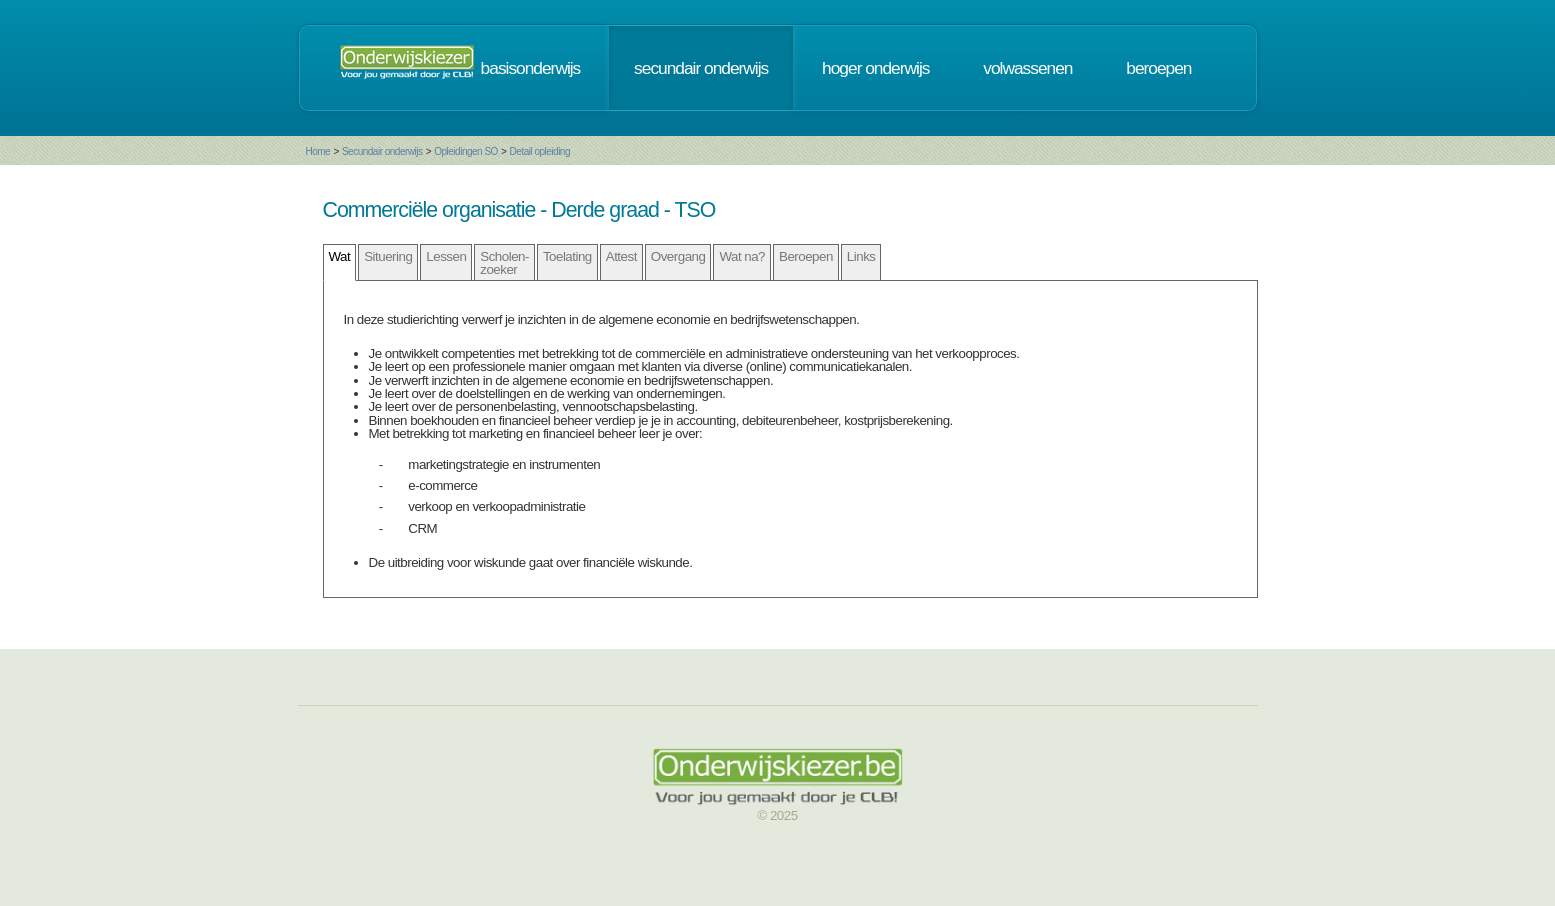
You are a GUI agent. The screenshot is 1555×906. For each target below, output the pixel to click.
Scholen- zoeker (504, 263)
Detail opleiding (540, 151)
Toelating (567, 256)
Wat (340, 256)
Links (861, 256)
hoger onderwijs (875, 68)
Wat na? (742, 256)
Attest (621, 256)
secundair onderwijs (701, 68)
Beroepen (806, 256)
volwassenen (1027, 68)
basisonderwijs (531, 68)
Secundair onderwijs (382, 151)
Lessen (446, 256)
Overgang (678, 256)
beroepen (1158, 68)
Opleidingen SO (466, 151)
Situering (388, 256)
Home (318, 151)
